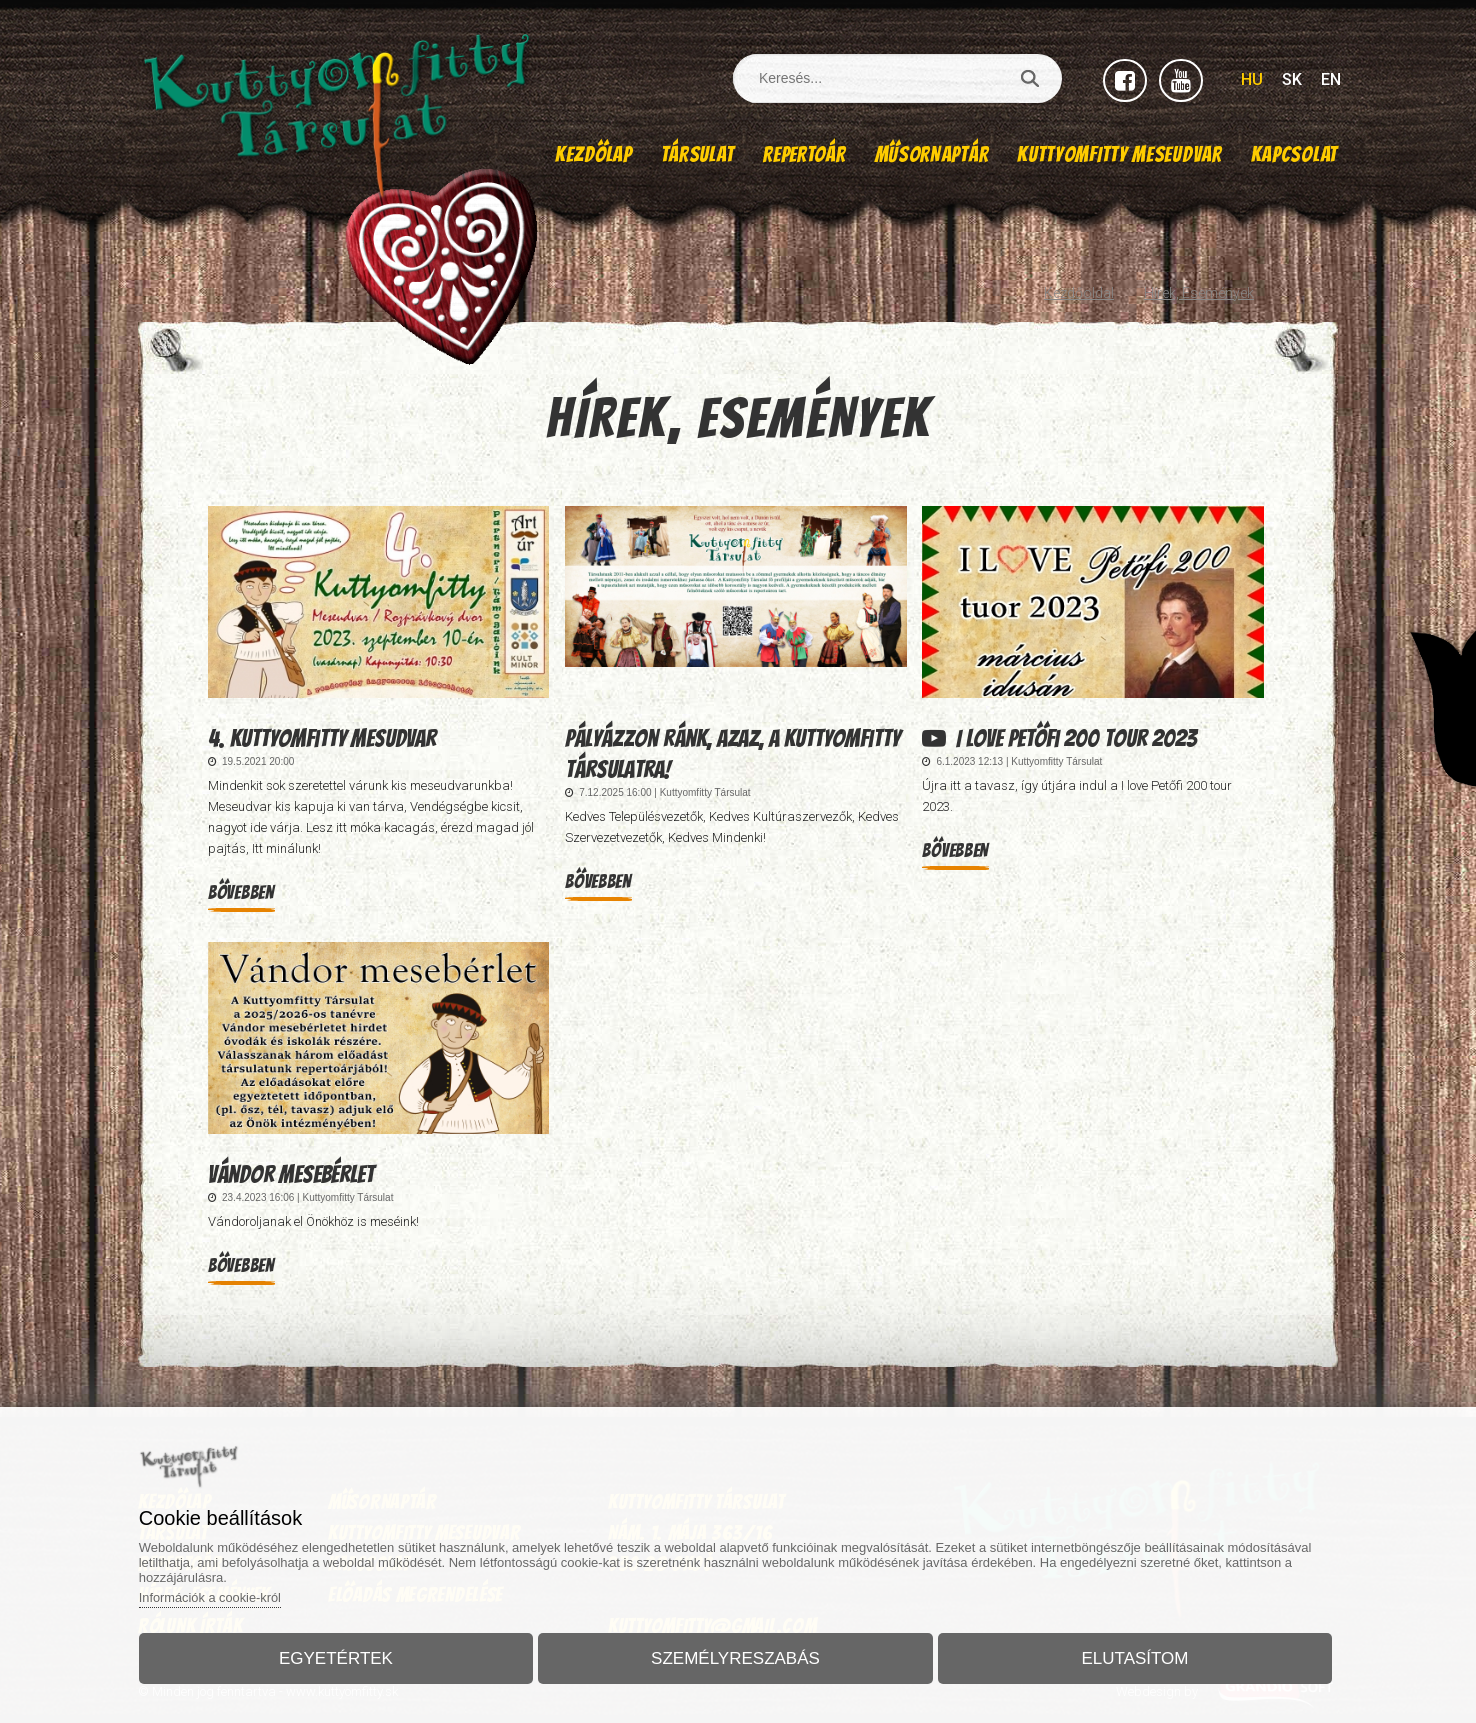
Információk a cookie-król (220, 1595)
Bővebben (241, 893)
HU (1252, 79)
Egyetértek (342, 1656)
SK (1292, 79)
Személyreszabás (735, 1656)
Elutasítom (1129, 1656)
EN (1331, 79)
